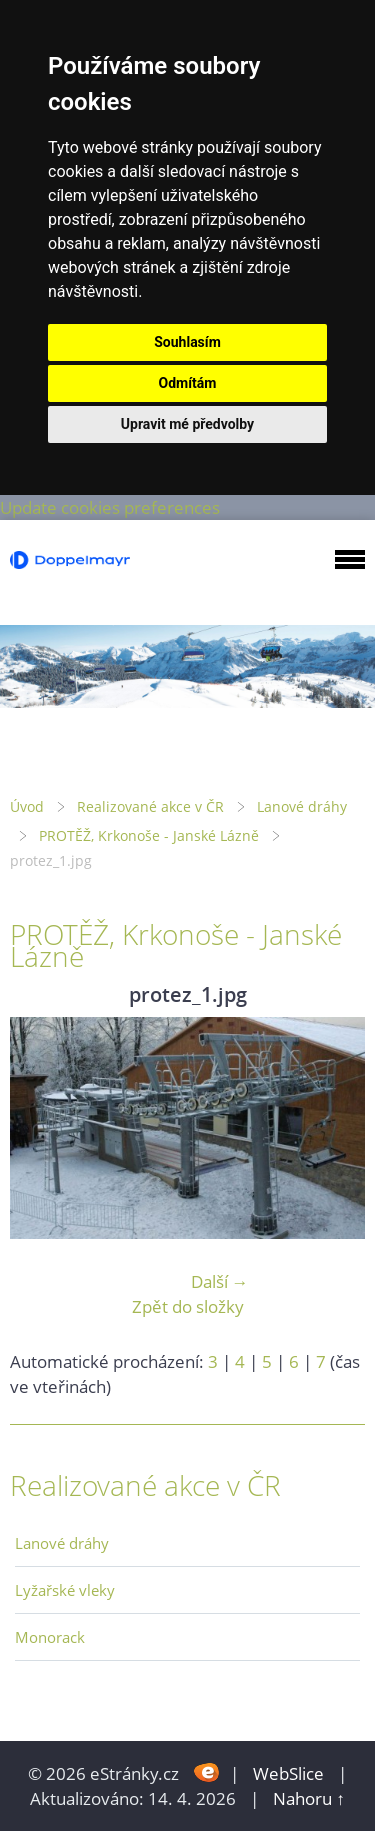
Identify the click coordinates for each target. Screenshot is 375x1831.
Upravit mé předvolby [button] (187, 424)
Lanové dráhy (302, 806)
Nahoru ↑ (309, 1798)
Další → (220, 1281)
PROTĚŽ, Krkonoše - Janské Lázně (149, 835)
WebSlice (288, 1773)
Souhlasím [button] (187, 342)
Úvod (27, 806)
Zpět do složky (188, 1306)
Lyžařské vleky (65, 1590)
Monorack (50, 1637)
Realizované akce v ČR (150, 806)
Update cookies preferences (110, 507)
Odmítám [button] (188, 383)
